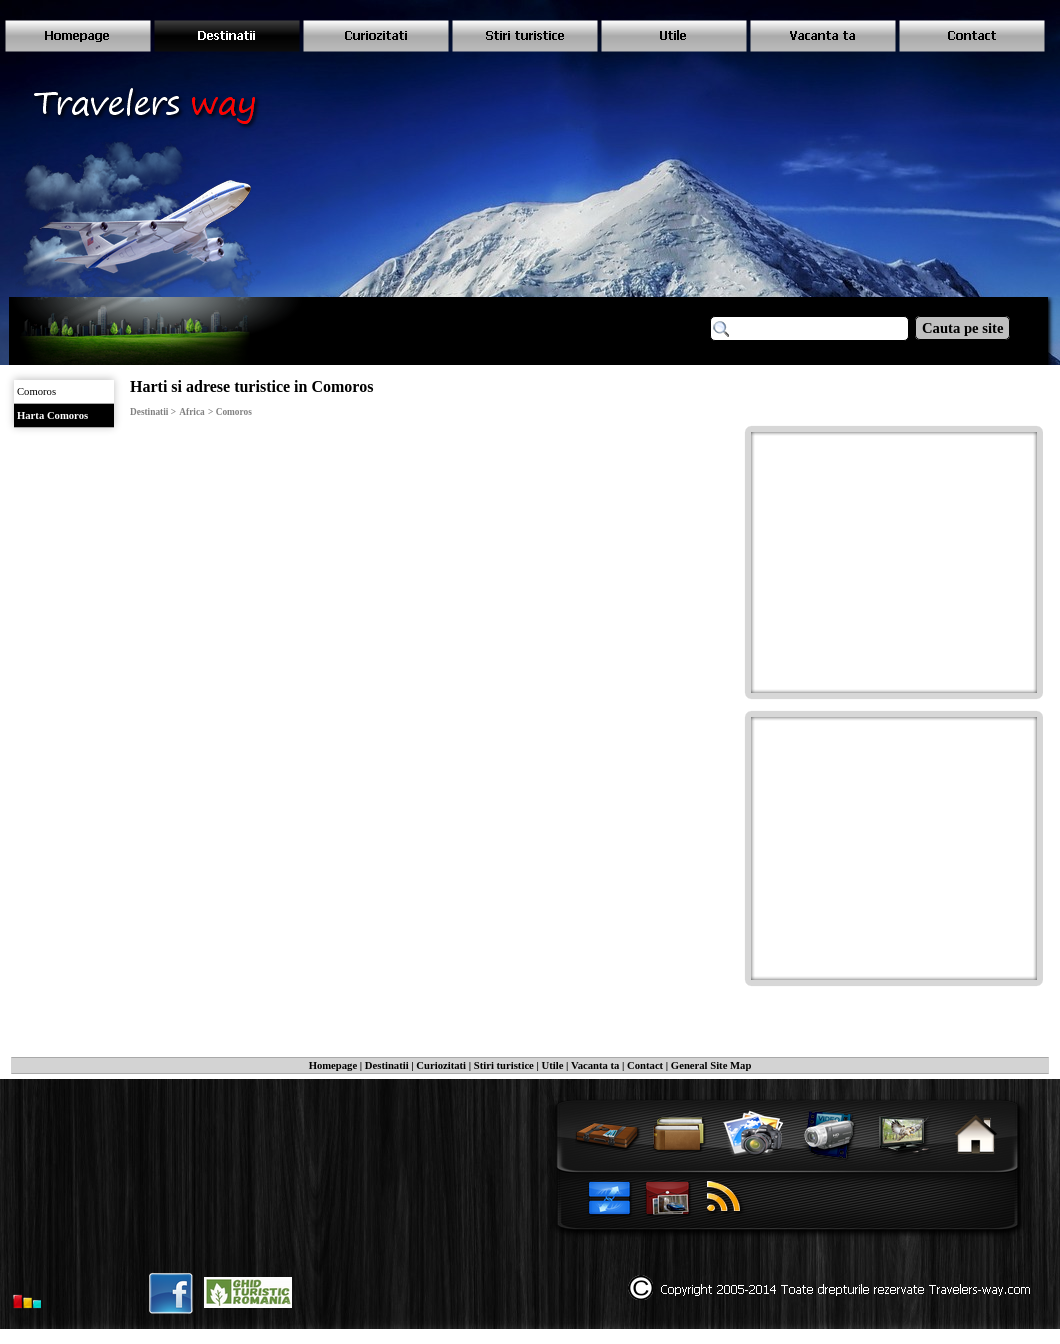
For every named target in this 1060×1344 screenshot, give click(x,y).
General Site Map (711, 1065)
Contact (645, 1065)
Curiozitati (441, 1065)
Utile (553, 1065)
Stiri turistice (504, 1065)
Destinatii (387, 1065)
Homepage (333, 1065)
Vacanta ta (595, 1065)
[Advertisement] (896, 560)
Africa (191, 412)
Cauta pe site (962, 328)
